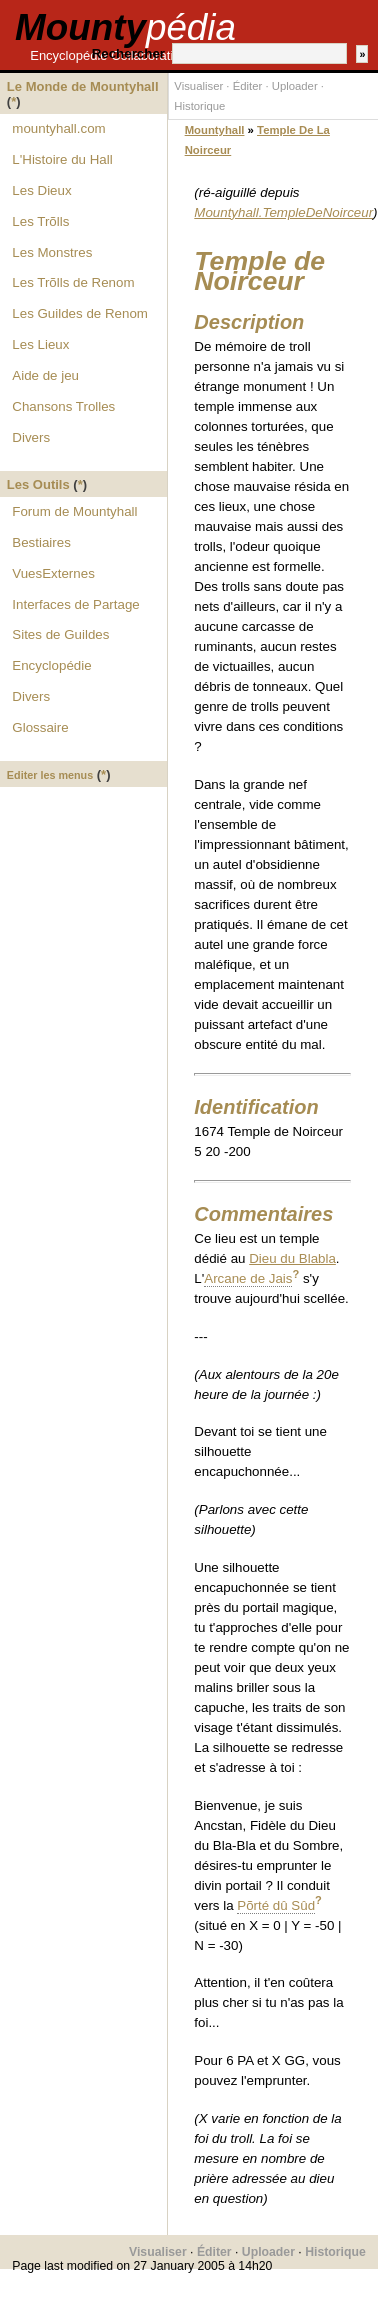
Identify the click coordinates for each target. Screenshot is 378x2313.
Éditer (248, 86)
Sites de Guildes (60, 634)
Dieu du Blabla (292, 1258)
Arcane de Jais (248, 1278)
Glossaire (40, 727)
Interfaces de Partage (75, 604)
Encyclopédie (51, 665)
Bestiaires (41, 542)
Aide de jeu (45, 375)
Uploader (295, 86)
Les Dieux (41, 190)
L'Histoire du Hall (62, 159)
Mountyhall (215, 130)
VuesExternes (53, 573)
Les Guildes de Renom (80, 313)
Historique (199, 106)
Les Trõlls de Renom (73, 282)
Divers (31, 437)
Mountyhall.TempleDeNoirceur (283, 212)
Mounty (125, 27)
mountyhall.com (58, 128)
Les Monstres (52, 252)
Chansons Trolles (63, 406)
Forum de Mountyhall (74, 511)
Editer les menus (50, 775)
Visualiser (198, 86)
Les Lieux (40, 344)
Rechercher (128, 53)
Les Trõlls (40, 221)
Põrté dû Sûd (276, 1905)
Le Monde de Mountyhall (83, 86)
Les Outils (38, 484)
